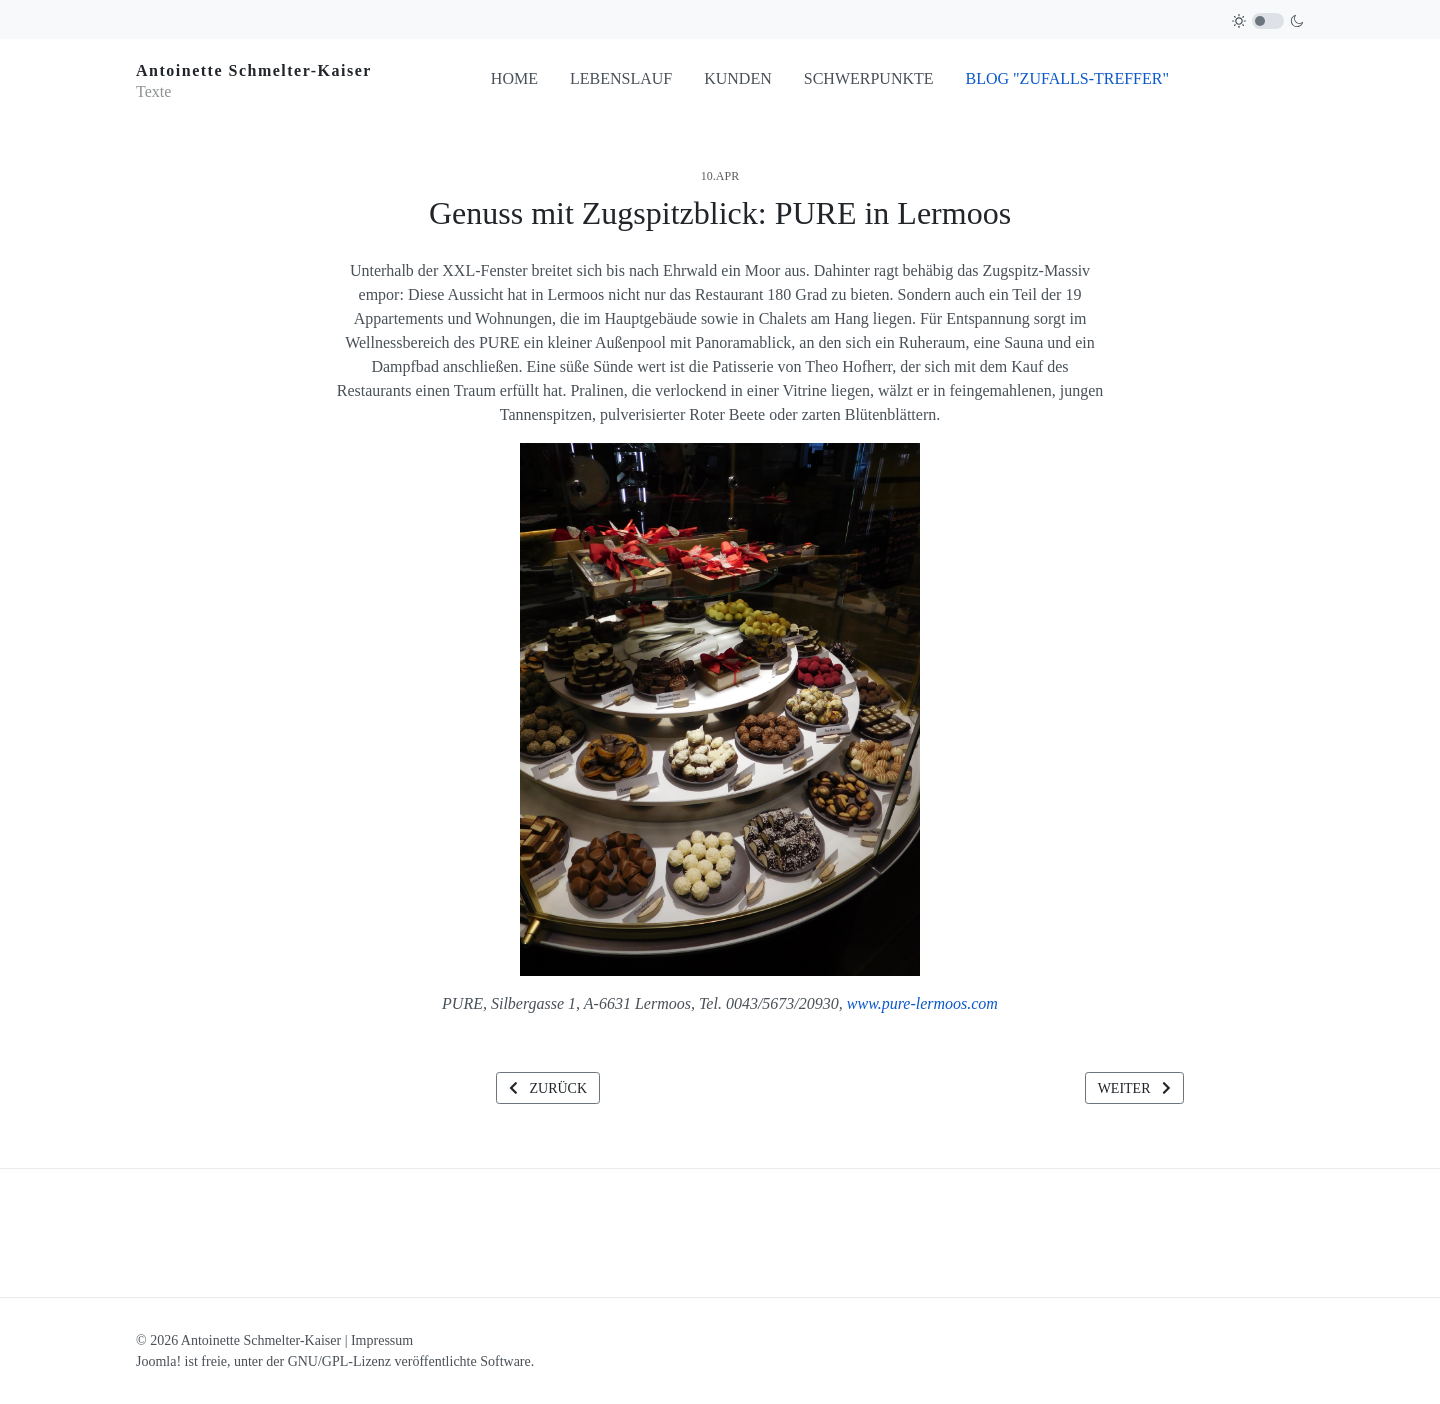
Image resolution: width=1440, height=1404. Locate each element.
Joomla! (158, 1361)
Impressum (382, 1340)
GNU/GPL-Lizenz (339, 1361)
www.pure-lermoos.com (922, 1003)
